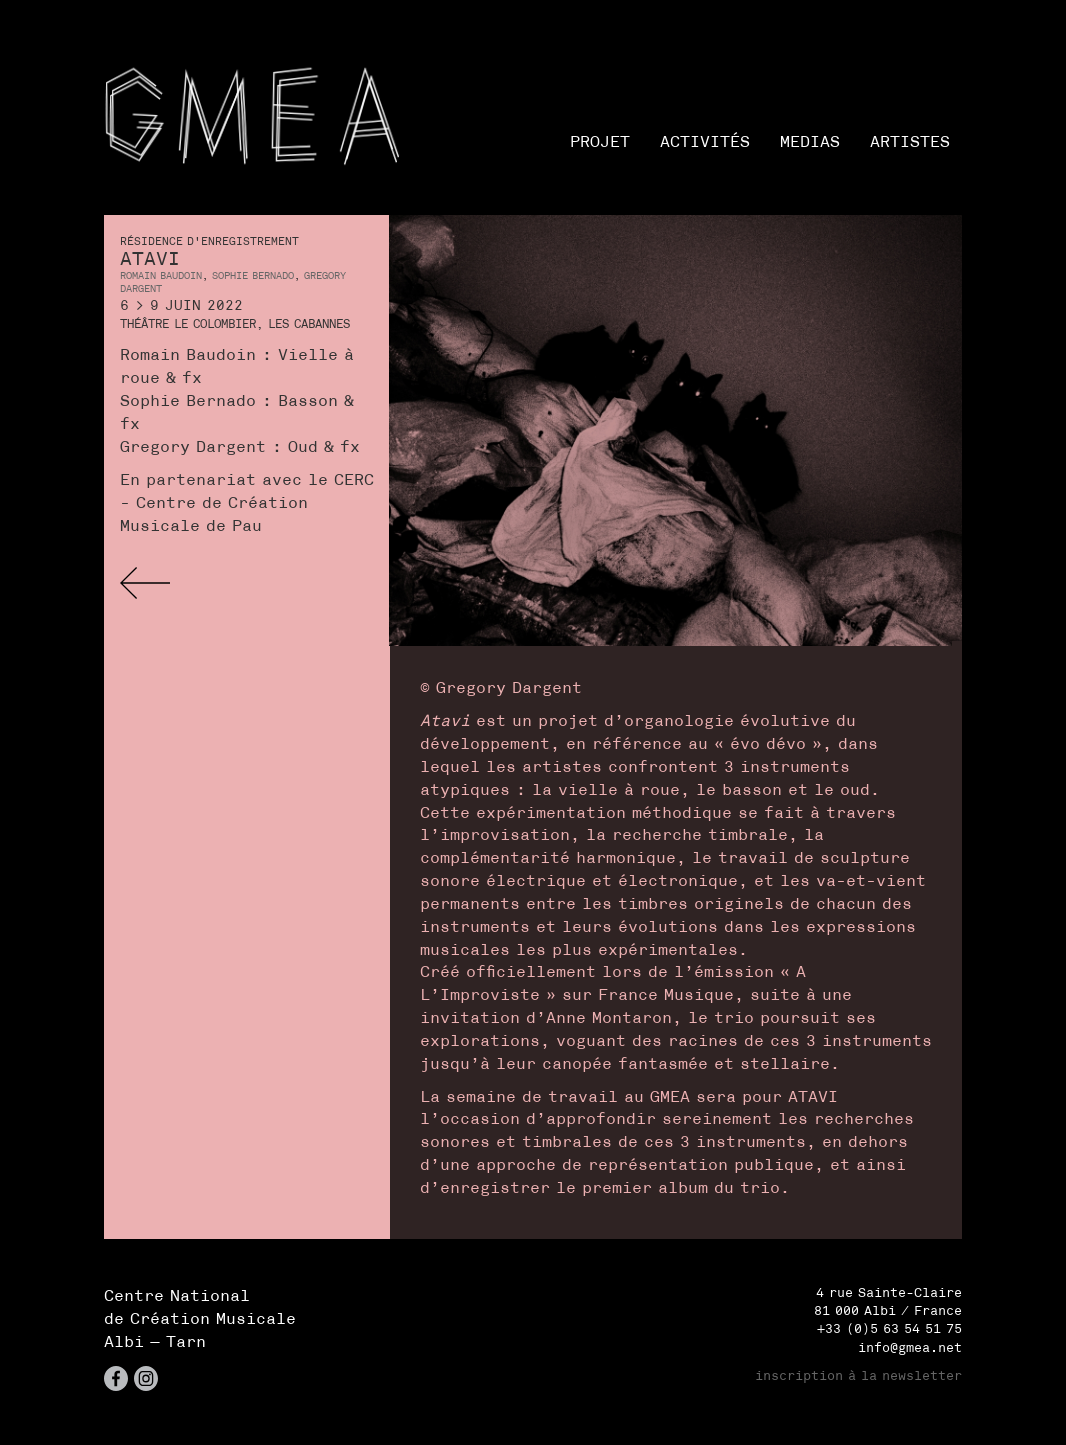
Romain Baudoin (161, 275)
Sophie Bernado (253, 275)
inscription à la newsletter (858, 1375)
